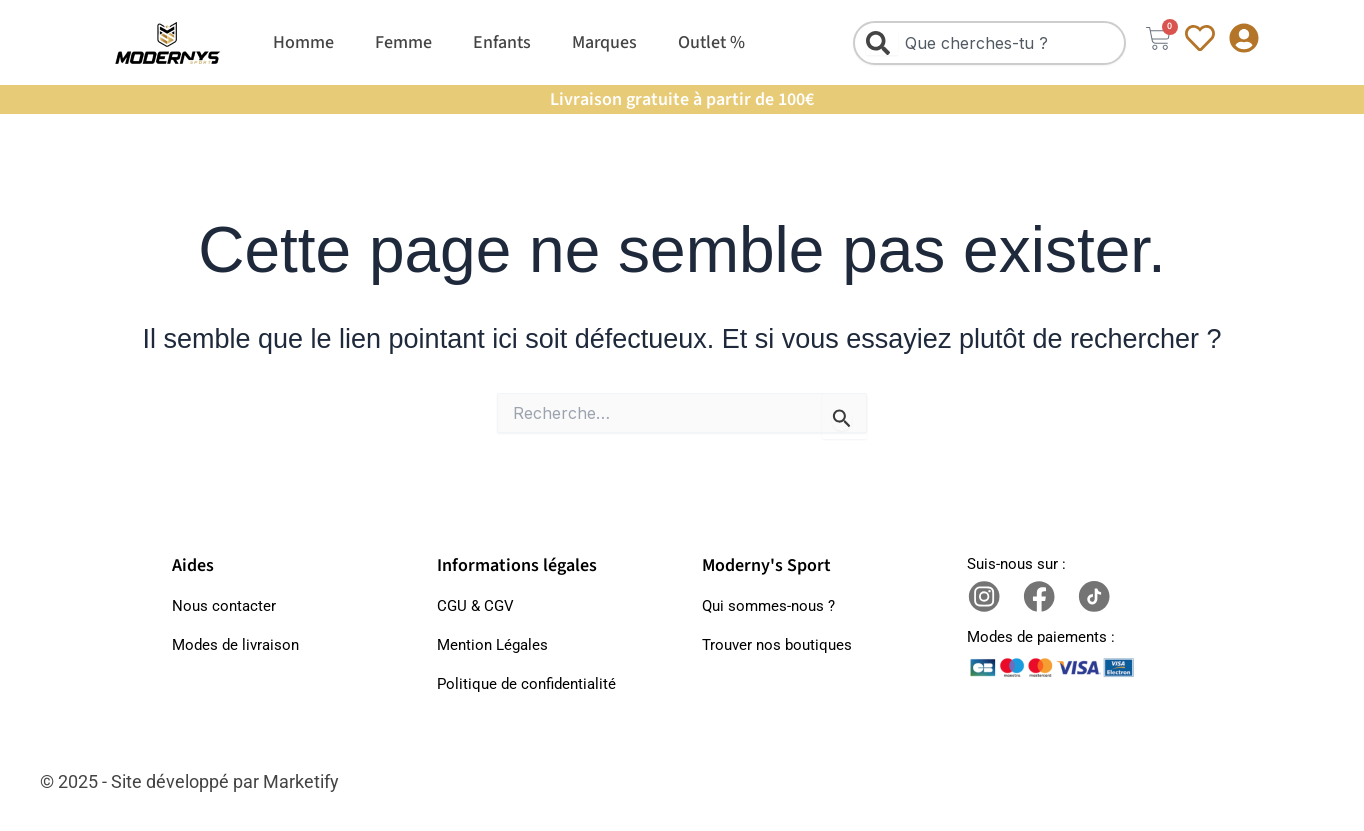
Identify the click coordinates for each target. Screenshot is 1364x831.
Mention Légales (492, 645)
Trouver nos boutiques (777, 645)
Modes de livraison (235, 645)
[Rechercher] (882, 43)
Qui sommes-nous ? (768, 606)
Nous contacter (224, 606)
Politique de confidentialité (526, 684)
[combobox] (989, 43)
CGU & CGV (475, 606)
